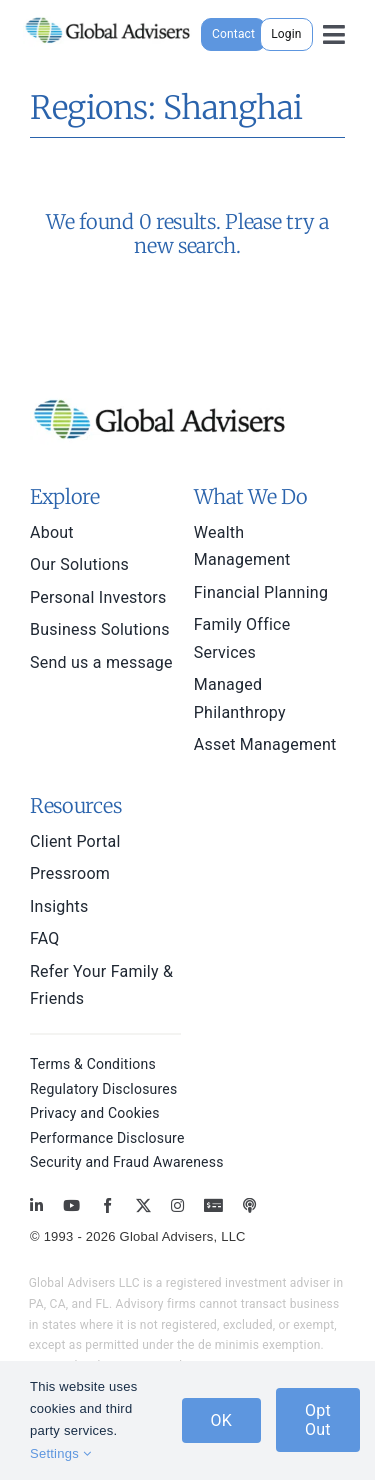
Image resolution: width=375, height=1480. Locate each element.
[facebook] (107, 1205)
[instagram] (177, 1205)
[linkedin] (36, 1205)
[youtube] (71, 1205)
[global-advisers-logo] (108, 17)
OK (222, 1420)
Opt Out (318, 1420)
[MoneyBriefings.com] (213, 1205)
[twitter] (143, 1205)
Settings (60, 1453)
